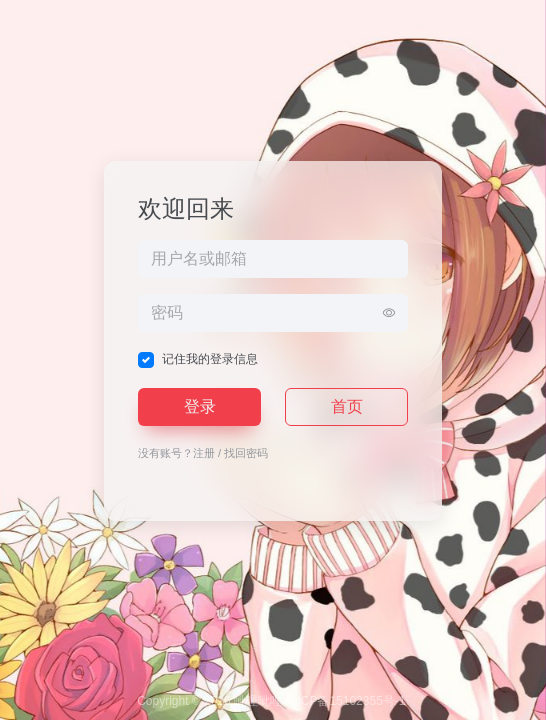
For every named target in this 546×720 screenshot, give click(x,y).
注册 (204, 453)
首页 (347, 406)
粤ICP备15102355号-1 (345, 701)
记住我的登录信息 (210, 359)
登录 (200, 406)
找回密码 (246, 453)
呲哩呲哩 (258, 701)
